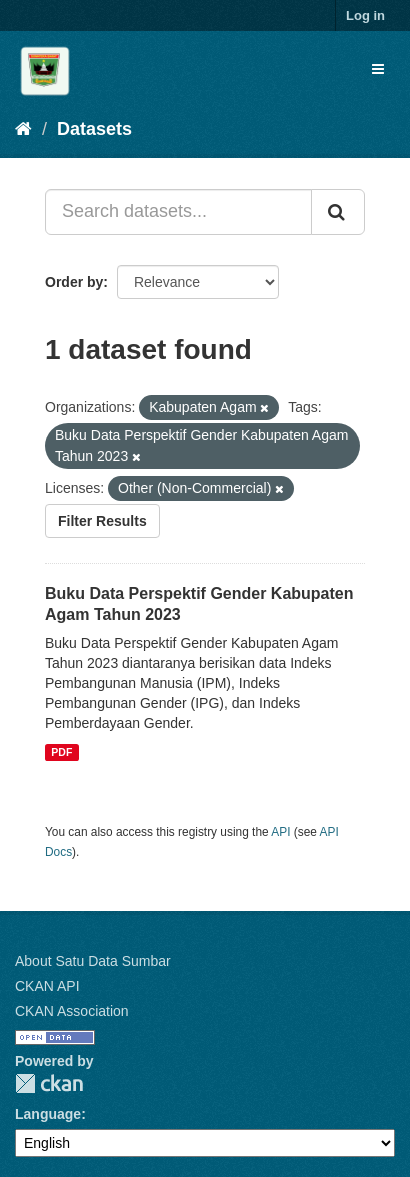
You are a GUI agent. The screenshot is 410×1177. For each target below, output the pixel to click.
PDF (61, 752)
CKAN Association (72, 1011)
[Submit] (338, 212)
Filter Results (102, 521)
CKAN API (47, 986)
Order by (74, 282)
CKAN (49, 1083)
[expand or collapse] (378, 69)
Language (48, 1114)
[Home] (23, 129)
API (280, 832)
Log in (365, 15)
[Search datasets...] (178, 212)
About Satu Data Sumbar (93, 961)
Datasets (94, 129)
